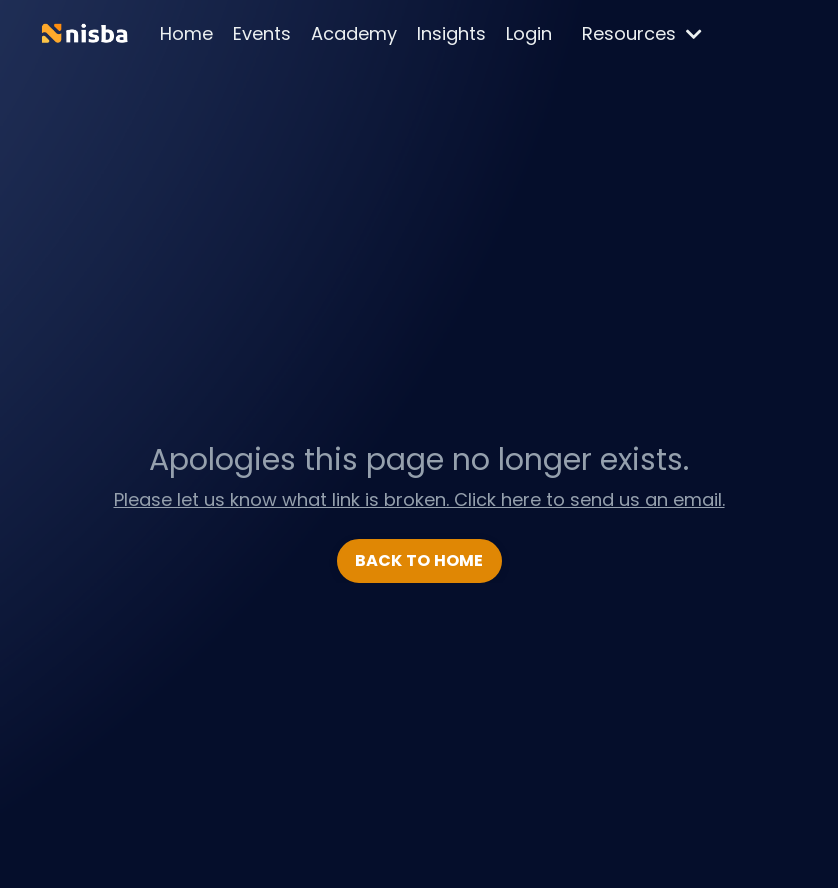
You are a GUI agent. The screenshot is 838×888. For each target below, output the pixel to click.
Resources (642, 33)
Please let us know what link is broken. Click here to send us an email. (419, 499)
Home (186, 33)
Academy (354, 33)
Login (529, 33)
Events (262, 33)
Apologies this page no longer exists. (419, 460)
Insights (451, 33)
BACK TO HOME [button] (419, 560)
